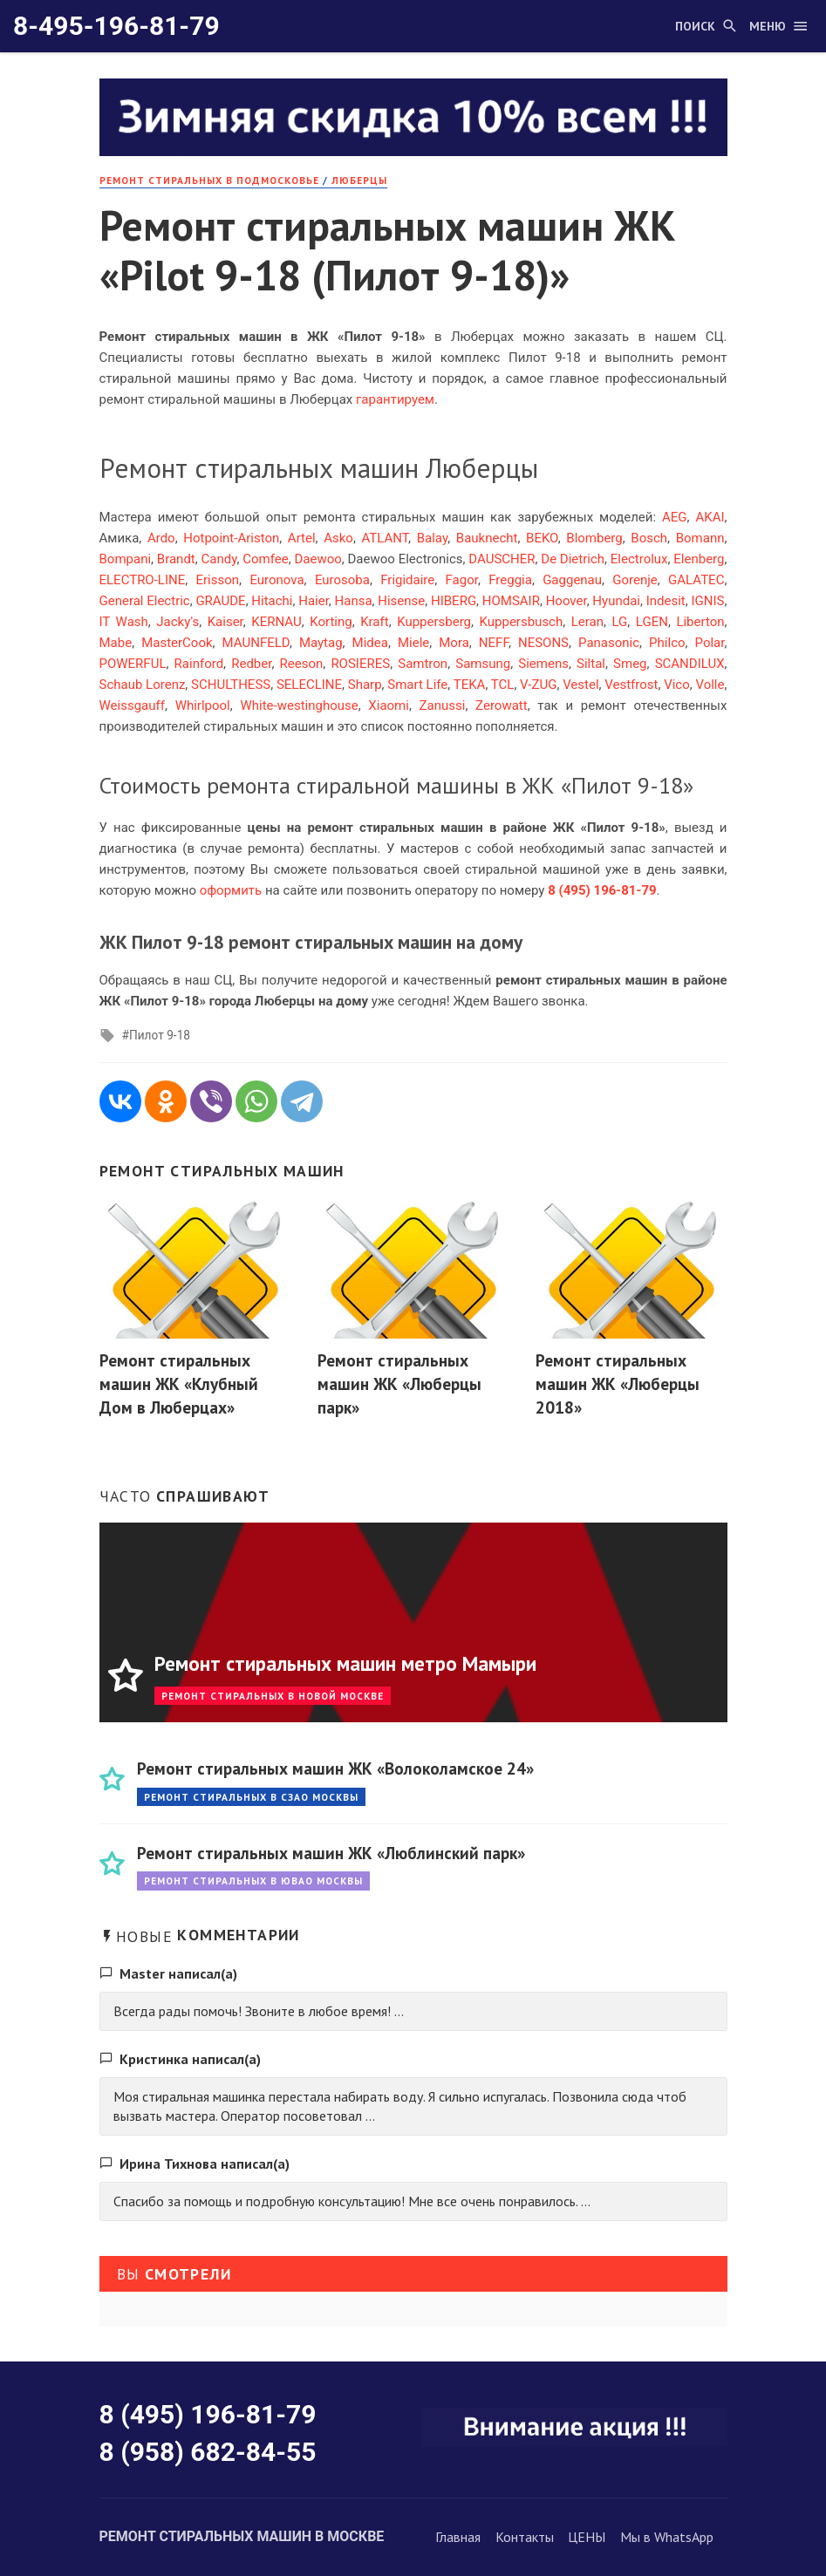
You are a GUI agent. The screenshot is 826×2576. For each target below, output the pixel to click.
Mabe (116, 643)
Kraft (374, 622)
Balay (432, 538)
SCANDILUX (690, 663)
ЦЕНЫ (586, 2536)
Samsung (482, 663)
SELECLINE (309, 684)
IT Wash (123, 622)
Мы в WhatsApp (666, 2536)
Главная (458, 2536)
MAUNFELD (256, 643)
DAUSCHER (501, 559)
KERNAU (276, 622)
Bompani (125, 559)
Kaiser (225, 622)
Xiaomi (388, 705)
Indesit (666, 601)
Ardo (161, 538)
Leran (587, 622)
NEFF (494, 643)
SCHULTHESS (230, 684)
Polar (710, 643)
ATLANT (384, 538)
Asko (338, 538)
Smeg (629, 663)
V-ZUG (538, 684)
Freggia (510, 580)
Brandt (176, 559)
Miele (413, 643)
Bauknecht (487, 538)
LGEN (652, 622)
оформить (231, 890)
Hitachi (271, 601)
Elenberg (698, 559)
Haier (313, 601)
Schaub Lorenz (142, 684)
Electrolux (639, 559)
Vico (677, 684)
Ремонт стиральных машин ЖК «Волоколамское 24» (335, 1768)
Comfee (265, 559)
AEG (674, 517)
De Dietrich (572, 559)
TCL (503, 684)
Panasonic (608, 643)
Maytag (321, 643)
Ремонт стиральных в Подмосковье (209, 180)
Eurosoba (342, 580)
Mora (454, 643)
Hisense (401, 601)
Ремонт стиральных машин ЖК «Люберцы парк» (399, 1383)
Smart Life (417, 684)
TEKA (470, 684)
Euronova (276, 580)
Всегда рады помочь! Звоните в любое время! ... (258, 2011)
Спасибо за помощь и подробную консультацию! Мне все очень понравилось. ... (351, 2201)
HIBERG (453, 601)
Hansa (353, 601)
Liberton (700, 622)
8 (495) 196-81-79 (208, 2414)
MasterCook (176, 643)
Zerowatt (501, 705)
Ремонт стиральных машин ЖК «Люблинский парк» (331, 1853)
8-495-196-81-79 (116, 25)
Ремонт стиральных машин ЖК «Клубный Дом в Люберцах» (178, 1383)
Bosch (649, 538)
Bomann (700, 538)
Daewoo (317, 559)
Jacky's (177, 622)
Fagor (462, 580)
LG (620, 622)
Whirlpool (202, 705)
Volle (709, 684)
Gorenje (635, 580)
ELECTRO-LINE (142, 580)
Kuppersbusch (521, 622)
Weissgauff (132, 705)
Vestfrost (631, 684)
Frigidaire (407, 580)
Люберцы (359, 180)
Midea (370, 643)
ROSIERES (360, 663)
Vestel (580, 684)
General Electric (144, 601)
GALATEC (696, 580)
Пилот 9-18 (159, 1035)
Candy (219, 559)
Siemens (543, 663)
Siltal (591, 663)
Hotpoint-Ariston (231, 538)
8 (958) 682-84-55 (208, 2451)
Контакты (524, 2536)
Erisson (218, 580)
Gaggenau (572, 580)
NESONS (543, 643)
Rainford (199, 663)
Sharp (365, 684)
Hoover (566, 601)
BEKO (542, 538)
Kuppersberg (434, 622)
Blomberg (594, 538)
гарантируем (395, 399)
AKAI (709, 517)
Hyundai (616, 601)
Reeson (302, 663)
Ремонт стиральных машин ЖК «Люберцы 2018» (618, 1383)
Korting (331, 622)
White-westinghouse (299, 705)
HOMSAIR (511, 601)
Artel (302, 538)
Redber (251, 663)
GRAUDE (220, 601)
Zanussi (443, 705)
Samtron (422, 663)
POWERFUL (133, 663)
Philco (667, 643)
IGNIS (707, 601)
